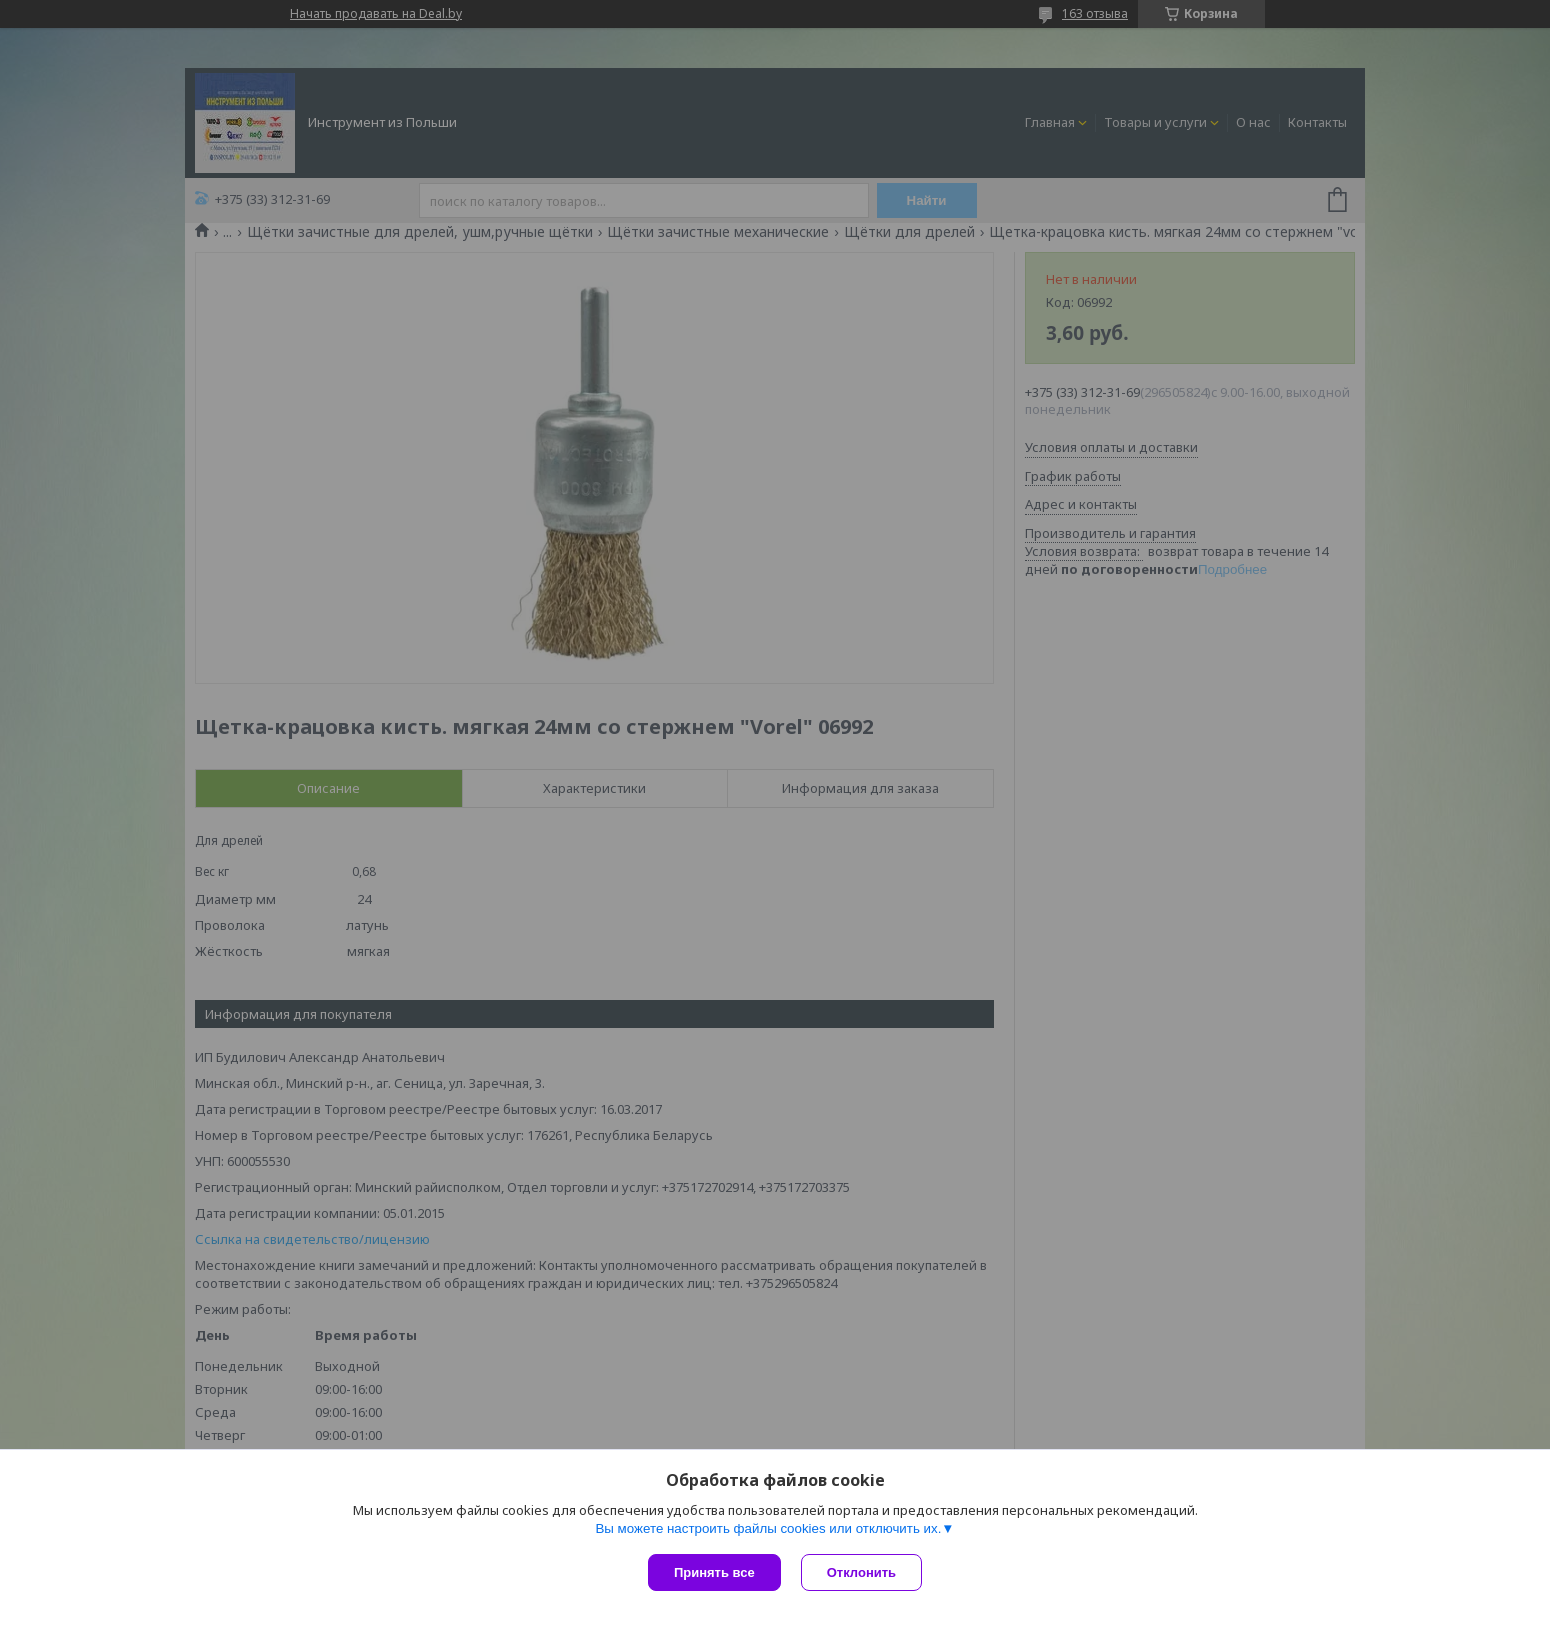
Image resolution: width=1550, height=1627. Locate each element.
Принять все (714, 1572)
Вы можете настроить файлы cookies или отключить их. (768, 1528)
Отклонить (861, 1572)
